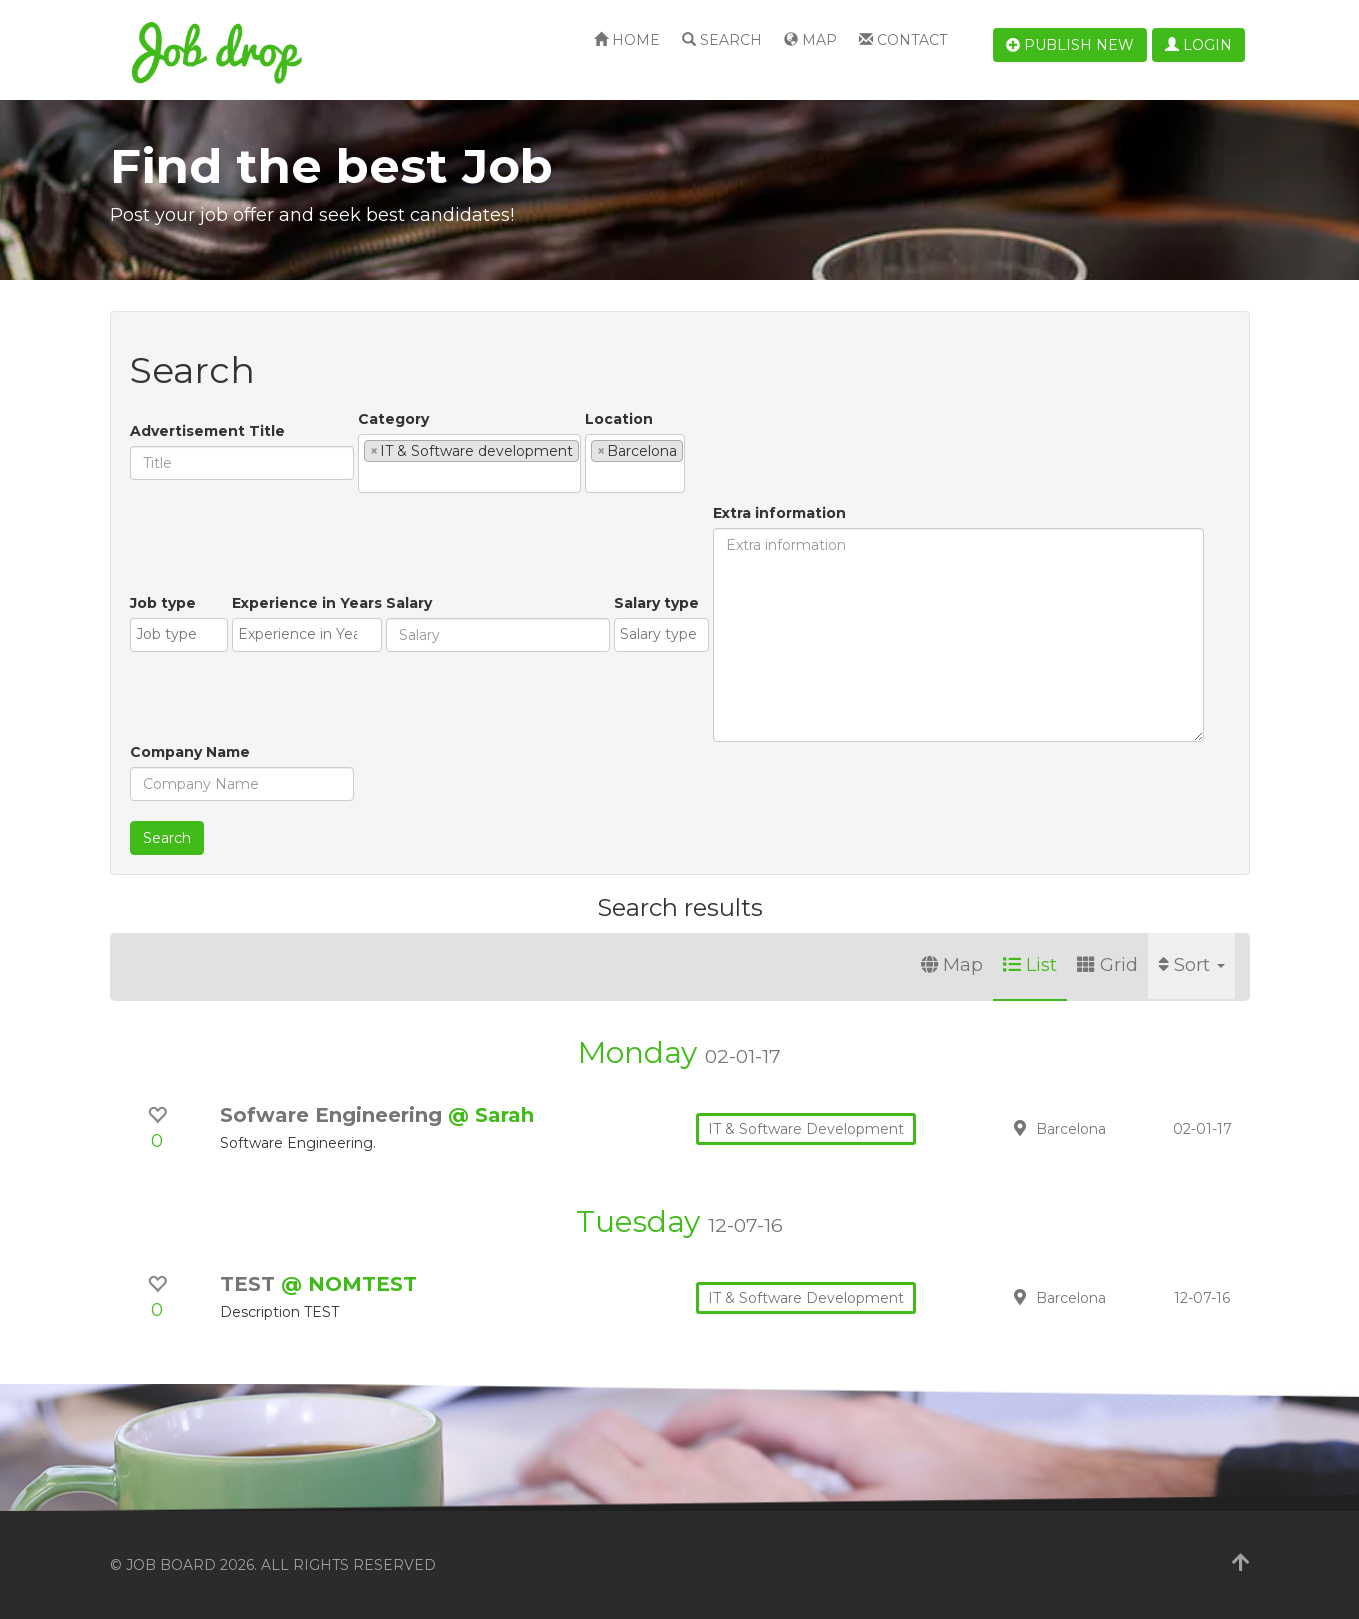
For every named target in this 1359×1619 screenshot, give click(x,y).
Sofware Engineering (334, 1115)
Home (627, 40)
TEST (250, 1284)
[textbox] (369, 477)
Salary (409, 603)
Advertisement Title (207, 431)
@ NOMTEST (349, 1284)
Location (619, 419)
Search (722, 40)
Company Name (190, 752)
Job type (163, 603)
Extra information (779, 513)
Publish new (1070, 45)
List (1030, 965)
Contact (903, 40)
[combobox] (469, 463)
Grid (1107, 965)
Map (810, 40)
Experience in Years (307, 603)
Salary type (656, 603)
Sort (1191, 965)
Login (1198, 45)
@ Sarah (491, 1115)
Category (393, 419)
